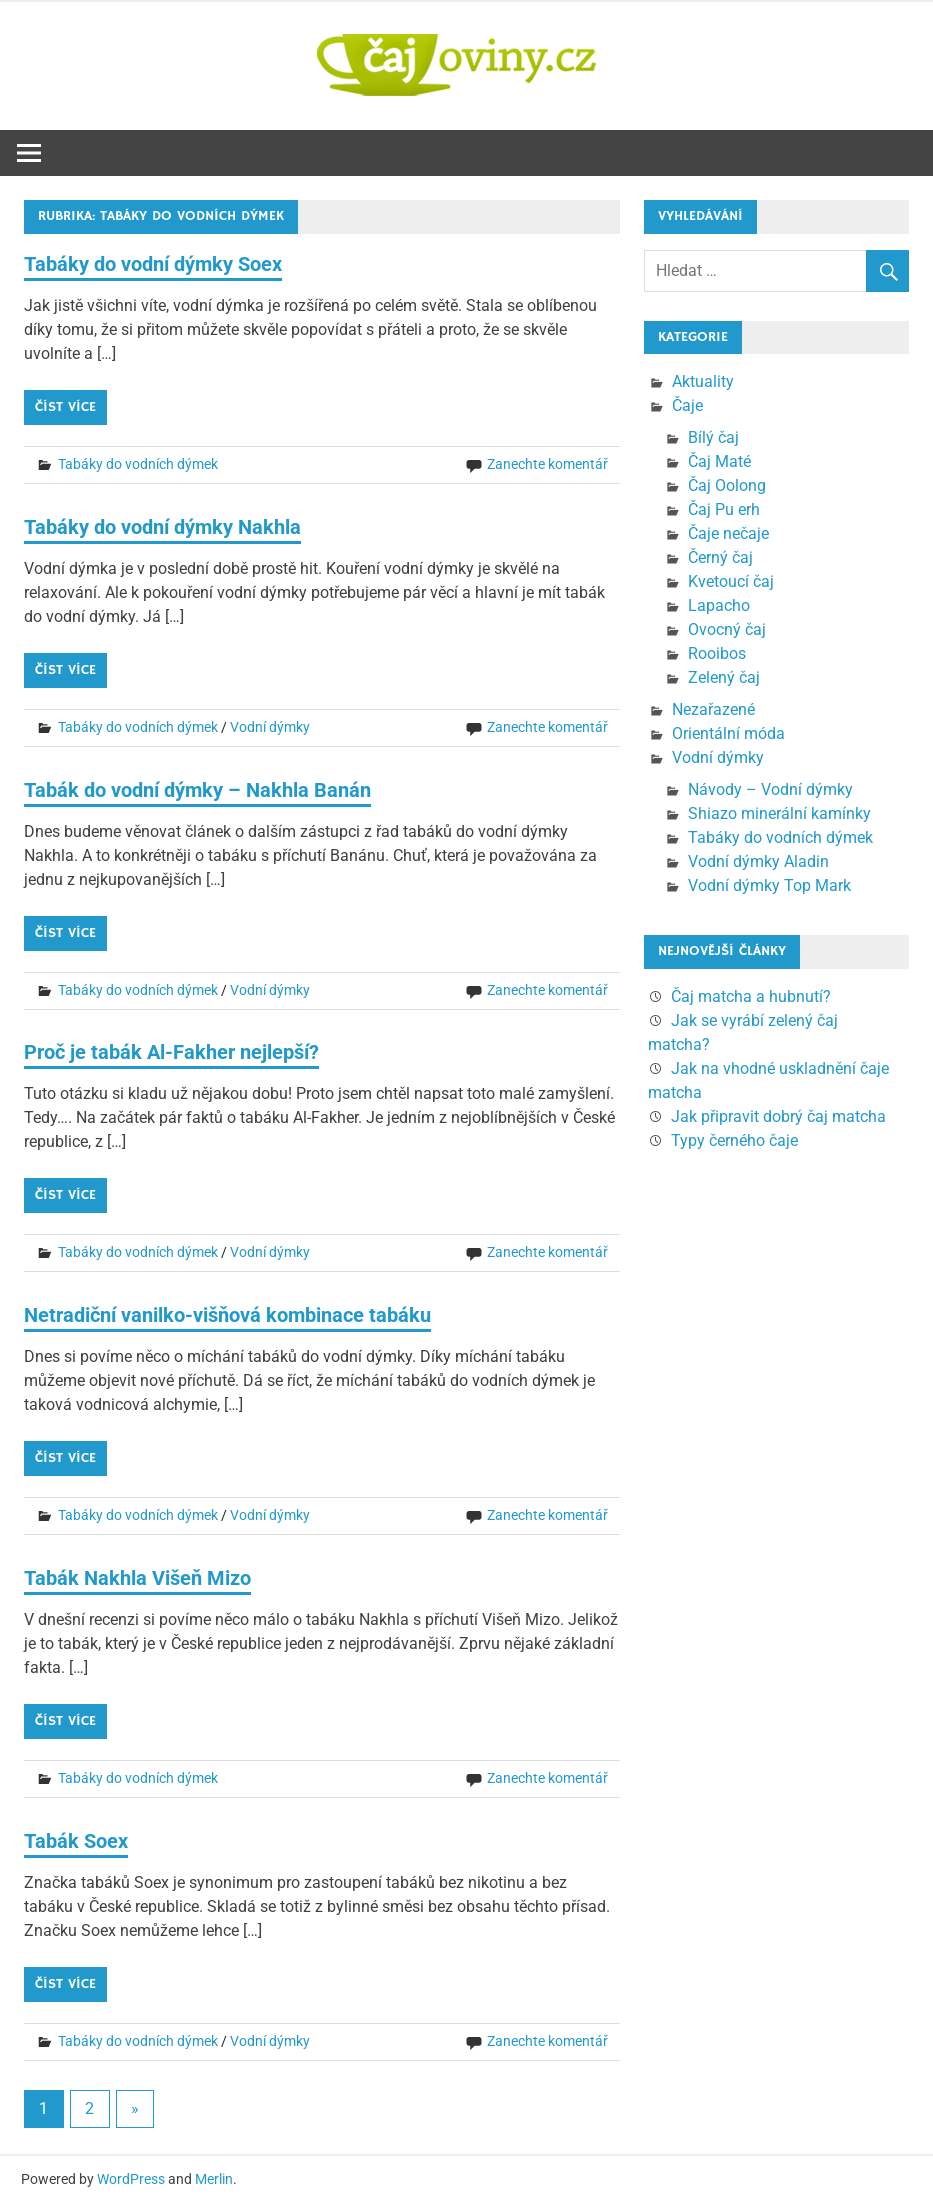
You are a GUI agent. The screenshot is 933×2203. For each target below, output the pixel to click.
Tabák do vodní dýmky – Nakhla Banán (197, 790)
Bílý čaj (713, 437)
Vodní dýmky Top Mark (769, 885)
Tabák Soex (76, 1841)
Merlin (214, 2179)
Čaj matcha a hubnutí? (751, 996)
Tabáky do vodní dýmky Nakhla (162, 527)
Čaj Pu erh (724, 509)
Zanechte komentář (547, 464)
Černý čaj (720, 557)
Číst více (65, 407)
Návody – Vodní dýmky (770, 789)
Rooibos (717, 653)
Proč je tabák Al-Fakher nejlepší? (171, 1052)
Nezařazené (713, 709)
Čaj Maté (719, 461)
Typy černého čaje (734, 1140)
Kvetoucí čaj (731, 581)
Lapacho (719, 605)
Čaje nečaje (728, 533)
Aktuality (703, 381)
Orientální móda (728, 733)
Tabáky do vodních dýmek (138, 464)
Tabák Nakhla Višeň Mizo (137, 1578)
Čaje (687, 405)
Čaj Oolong (727, 485)
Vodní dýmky (270, 727)
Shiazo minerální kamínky (779, 813)
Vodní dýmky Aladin (758, 861)
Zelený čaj (724, 677)
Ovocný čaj (727, 629)
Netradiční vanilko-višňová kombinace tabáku (227, 1315)
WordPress (131, 2179)
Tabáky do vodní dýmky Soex (153, 264)
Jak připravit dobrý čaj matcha (778, 1116)
